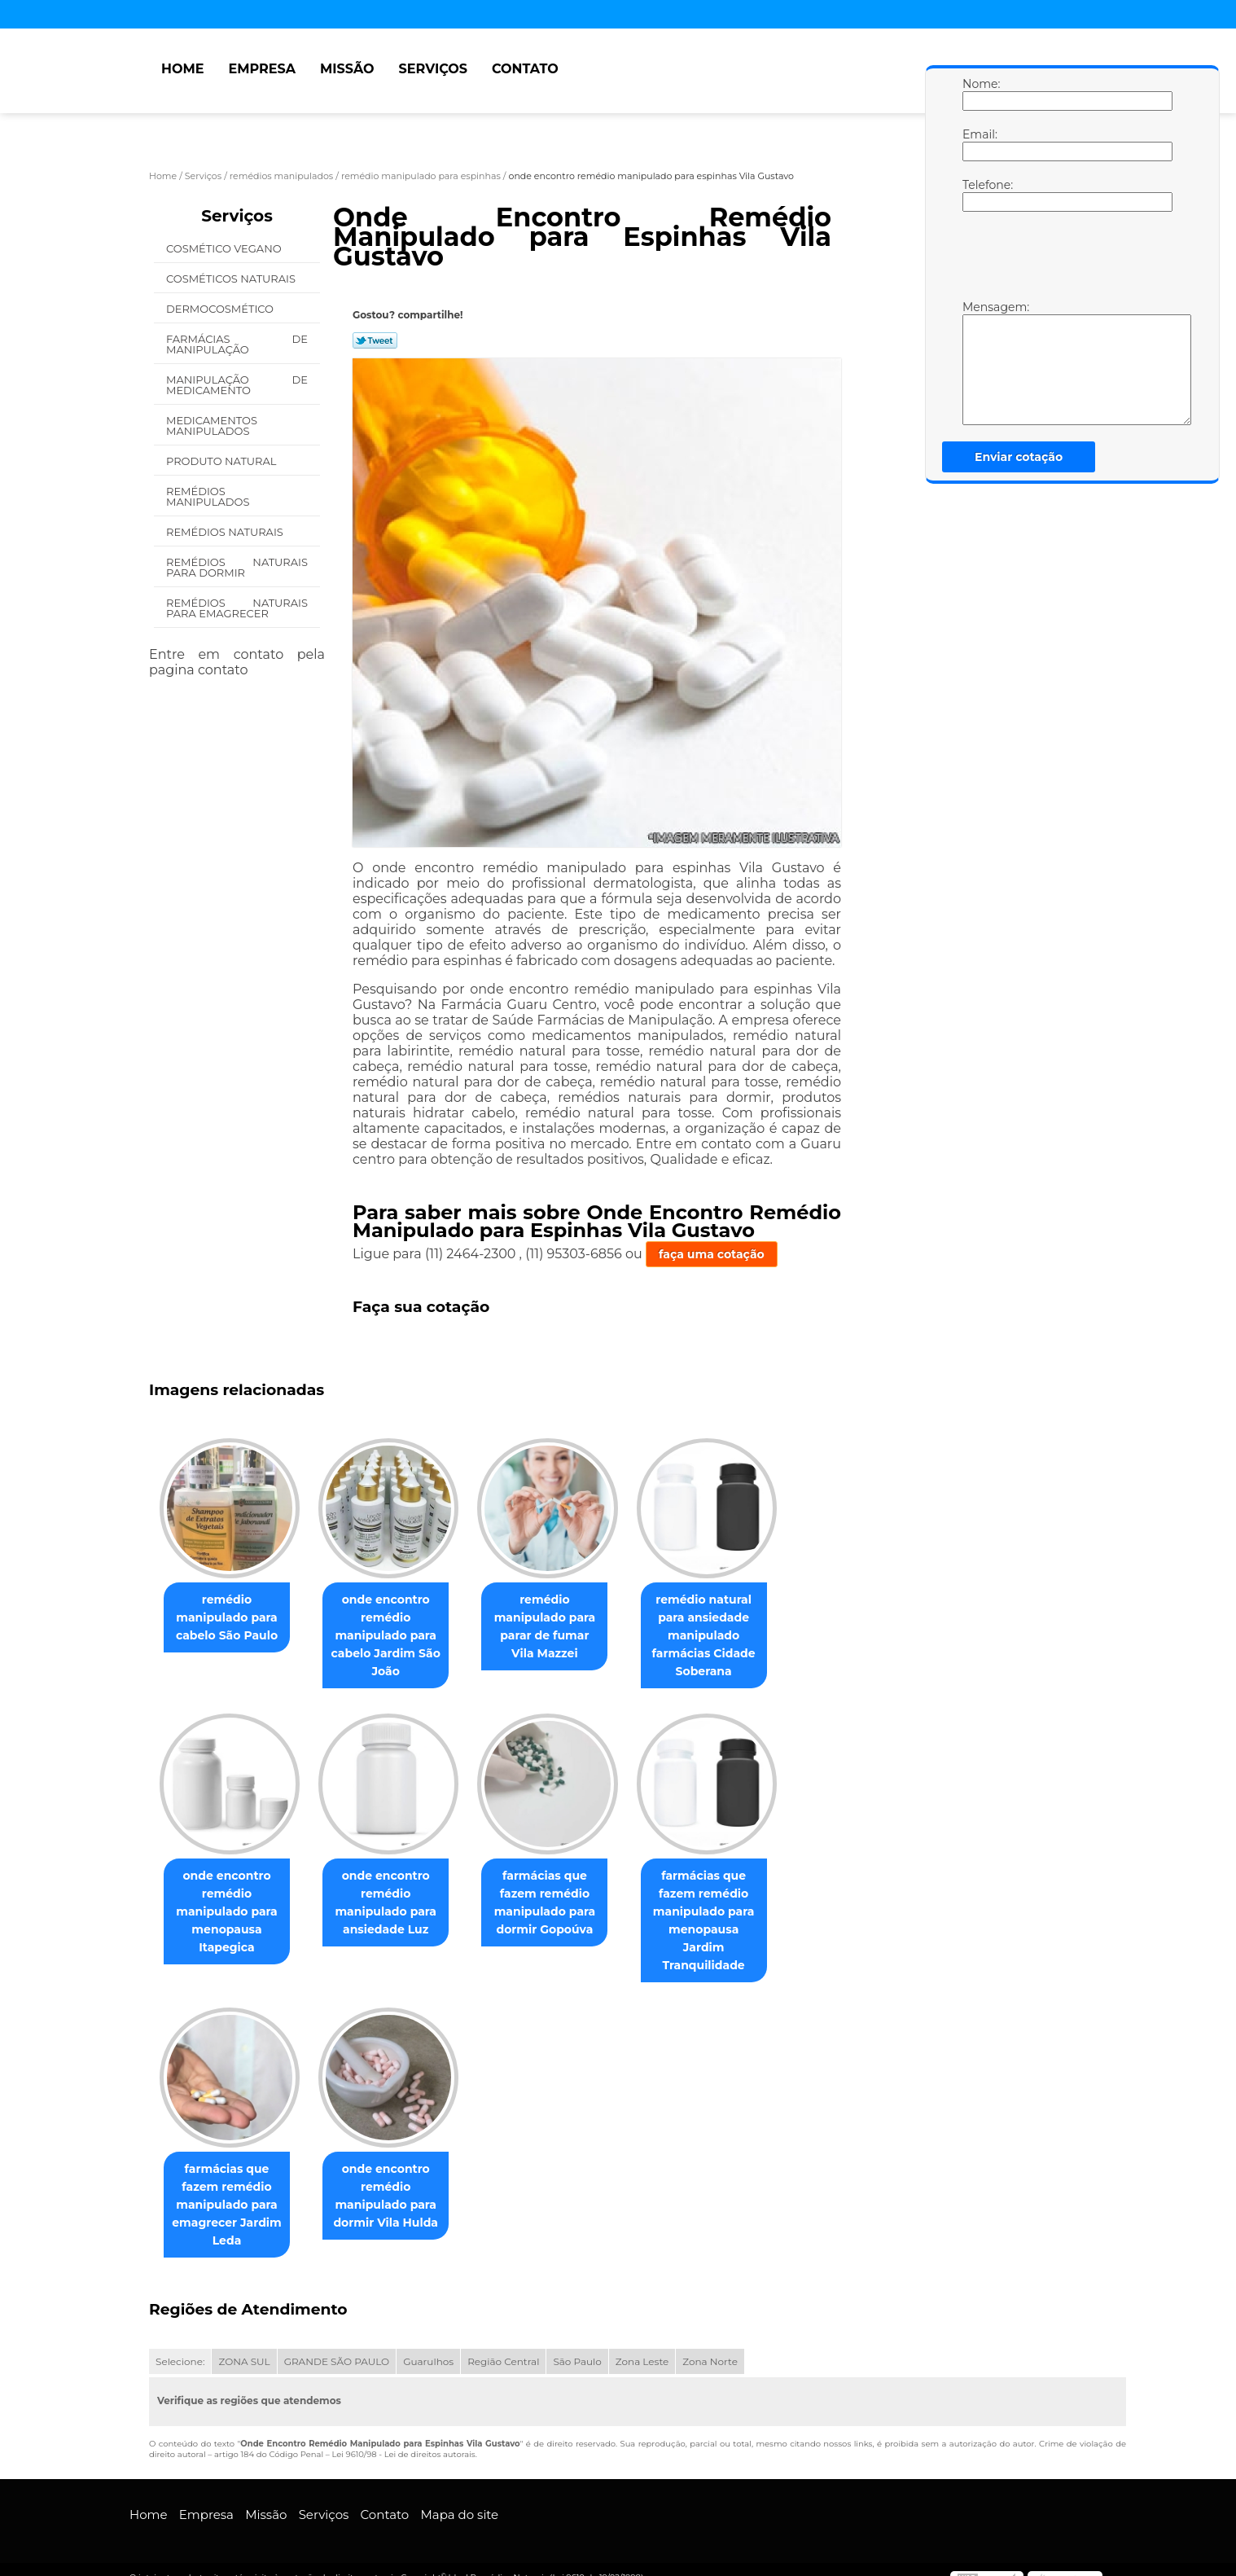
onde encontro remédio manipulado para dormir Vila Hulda (395, 2179)
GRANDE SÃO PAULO (336, 2345)
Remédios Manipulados (209, 496)
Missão (347, 69)
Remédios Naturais (226, 531)
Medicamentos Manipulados (211, 425)
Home (182, 69)
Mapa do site (459, 2498)
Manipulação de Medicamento (237, 385)
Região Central (503, 2345)
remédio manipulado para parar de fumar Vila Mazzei (561, 1627)
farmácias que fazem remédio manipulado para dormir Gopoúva (561, 1903)
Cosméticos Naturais (232, 278)
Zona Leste (642, 2345)
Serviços (433, 69)
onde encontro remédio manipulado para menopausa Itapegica (230, 1912)
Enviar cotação (1019, 457)
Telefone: (978, 195)
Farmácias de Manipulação (237, 344)
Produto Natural (222, 460)
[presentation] (1066, 260)
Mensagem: (978, 362)
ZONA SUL (244, 2345)
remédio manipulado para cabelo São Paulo (230, 1618)
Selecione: (180, 2345)
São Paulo (577, 2345)
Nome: (978, 94)
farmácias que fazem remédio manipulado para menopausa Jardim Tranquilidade (726, 1912)
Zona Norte (710, 2345)
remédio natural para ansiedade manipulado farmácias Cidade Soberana (726, 1636)
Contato (525, 69)
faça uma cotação (712, 1254)
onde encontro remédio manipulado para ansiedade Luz (395, 1903)
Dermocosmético (221, 308)
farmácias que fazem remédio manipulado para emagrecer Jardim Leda (229, 2188)
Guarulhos (428, 2345)
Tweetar (375, 340)
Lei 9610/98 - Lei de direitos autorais (403, 2438)
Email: (978, 144)
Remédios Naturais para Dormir (237, 567)
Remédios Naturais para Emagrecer (237, 608)
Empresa (262, 69)
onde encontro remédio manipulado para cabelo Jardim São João (395, 1636)
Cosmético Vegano (225, 248)
